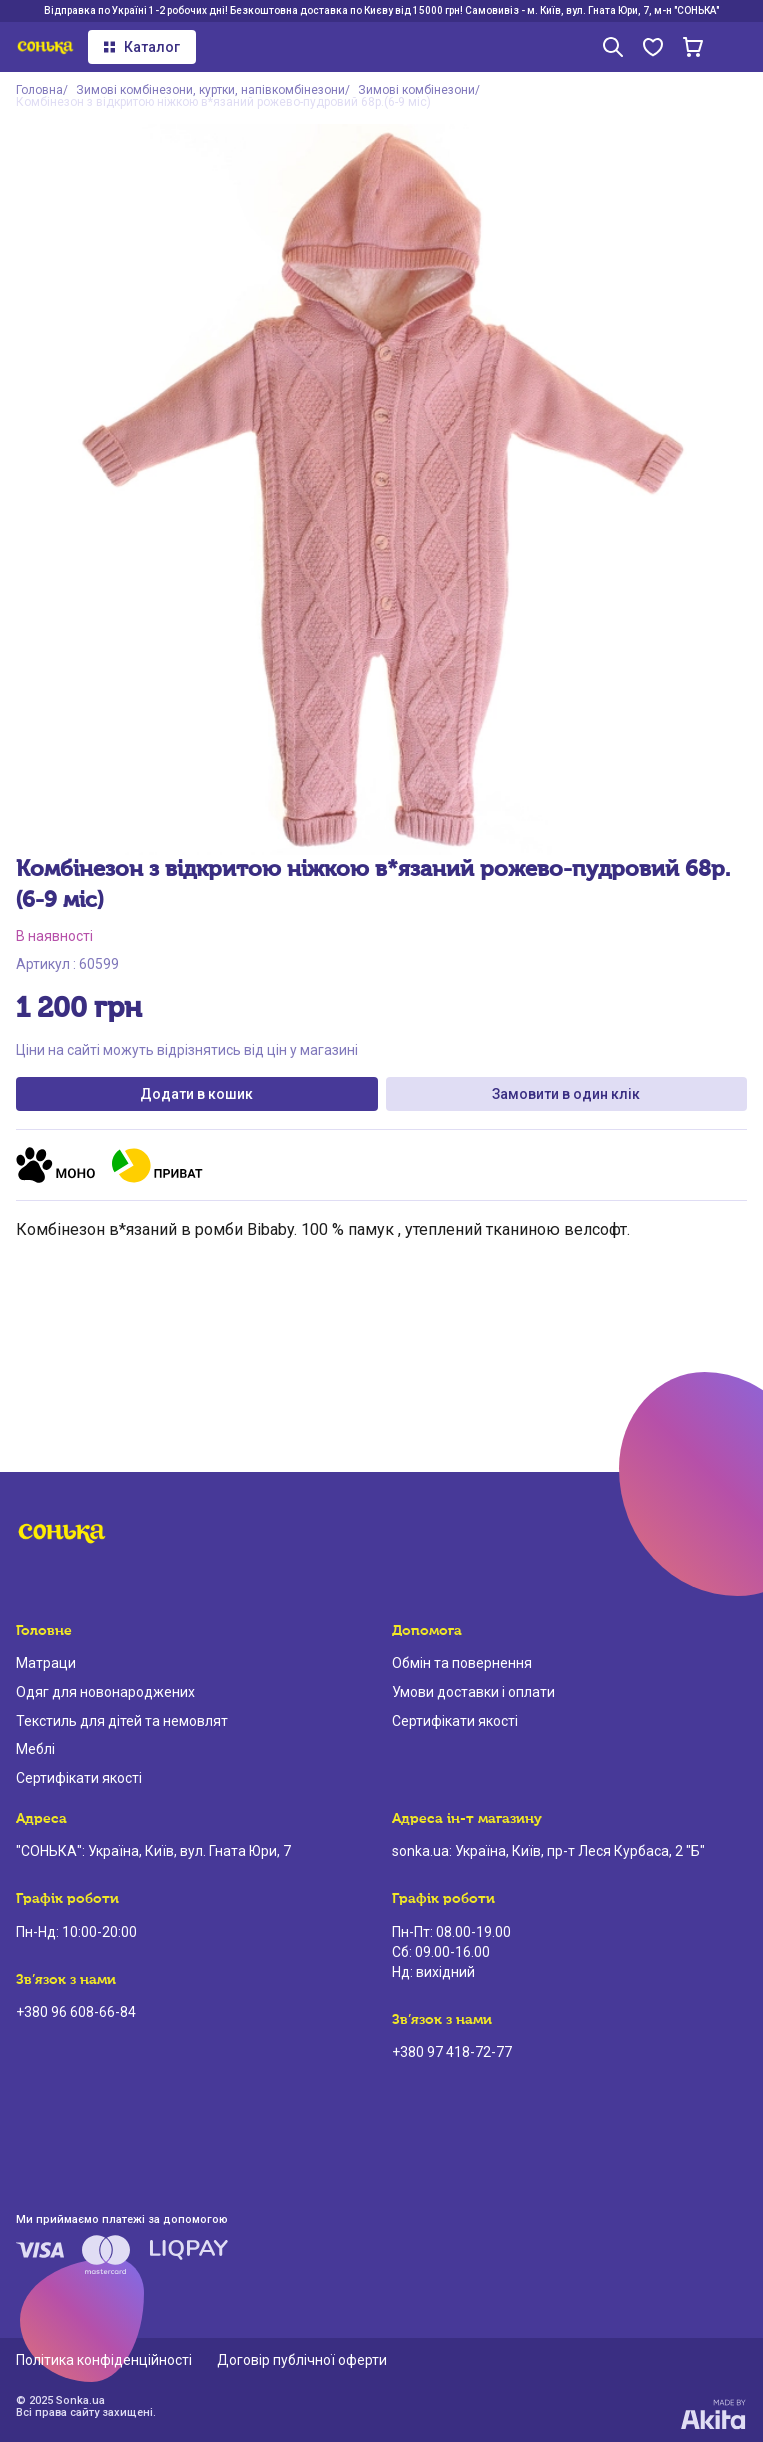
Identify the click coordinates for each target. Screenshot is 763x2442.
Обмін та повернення (462, 1663)
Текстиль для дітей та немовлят (122, 1721)
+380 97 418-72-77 (452, 2052)
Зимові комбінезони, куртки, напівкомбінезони (210, 90)
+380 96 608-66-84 (76, 2012)
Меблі (35, 1749)
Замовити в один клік (566, 1094)
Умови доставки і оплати (473, 1692)
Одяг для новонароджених (105, 1692)
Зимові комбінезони (416, 90)
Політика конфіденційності (104, 2360)
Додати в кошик (196, 1094)
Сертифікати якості (79, 1778)
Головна (39, 90)
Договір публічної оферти (302, 2360)
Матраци (46, 1663)
